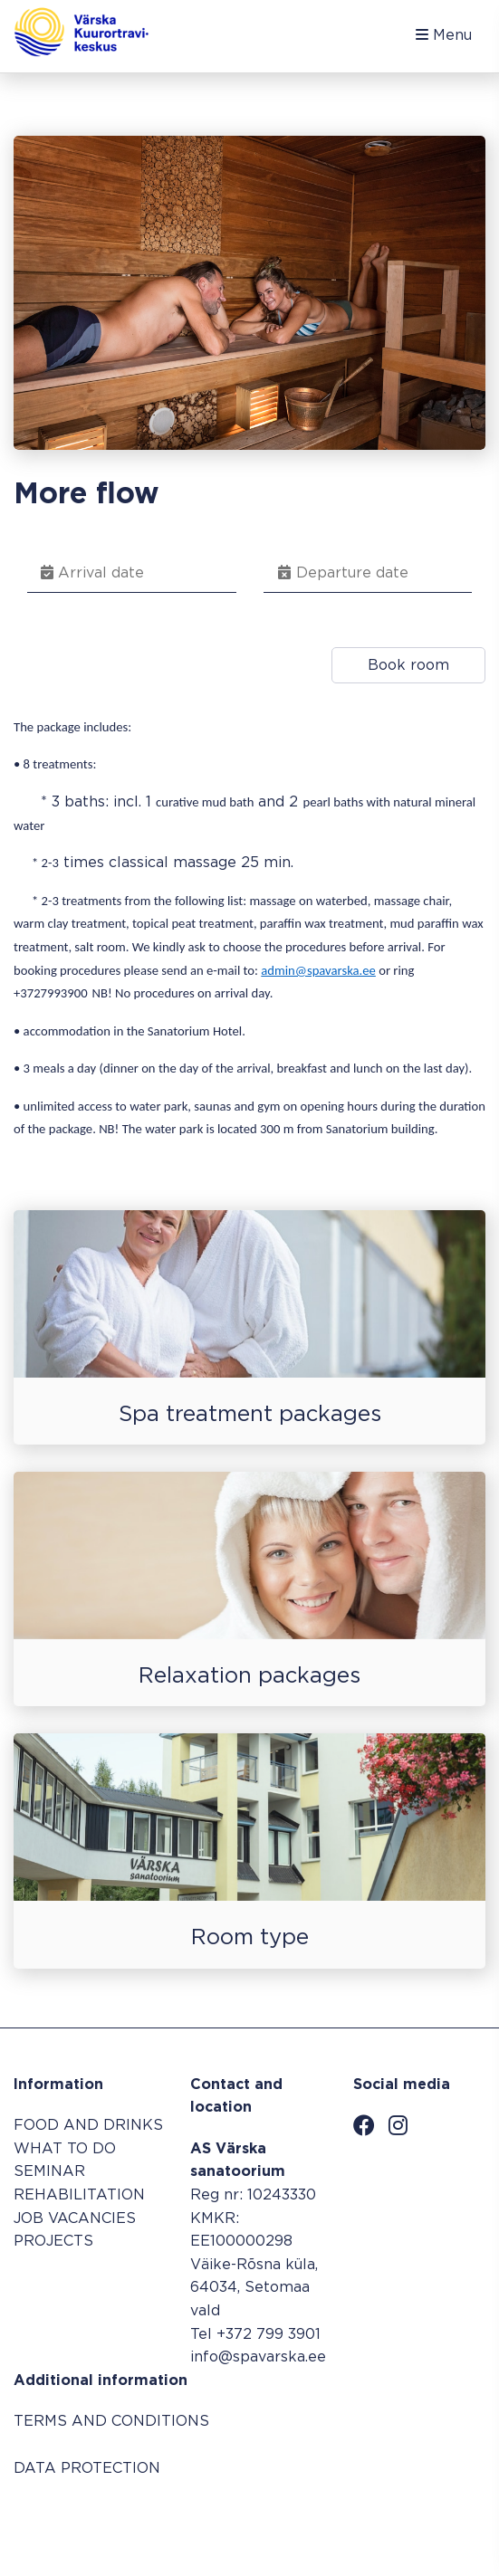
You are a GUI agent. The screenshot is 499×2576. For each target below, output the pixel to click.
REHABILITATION (79, 2195)
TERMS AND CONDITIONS (111, 2421)
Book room (408, 666)
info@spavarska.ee (258, 2357)
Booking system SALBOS (393, 2518)
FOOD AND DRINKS (88, 2125)
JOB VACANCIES (75, 2219)
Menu (444, 35)
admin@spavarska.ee (318, 970)
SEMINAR (49, 2172)
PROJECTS (53, 2241)
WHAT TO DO (65, 2149)
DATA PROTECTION (87, 2469)
